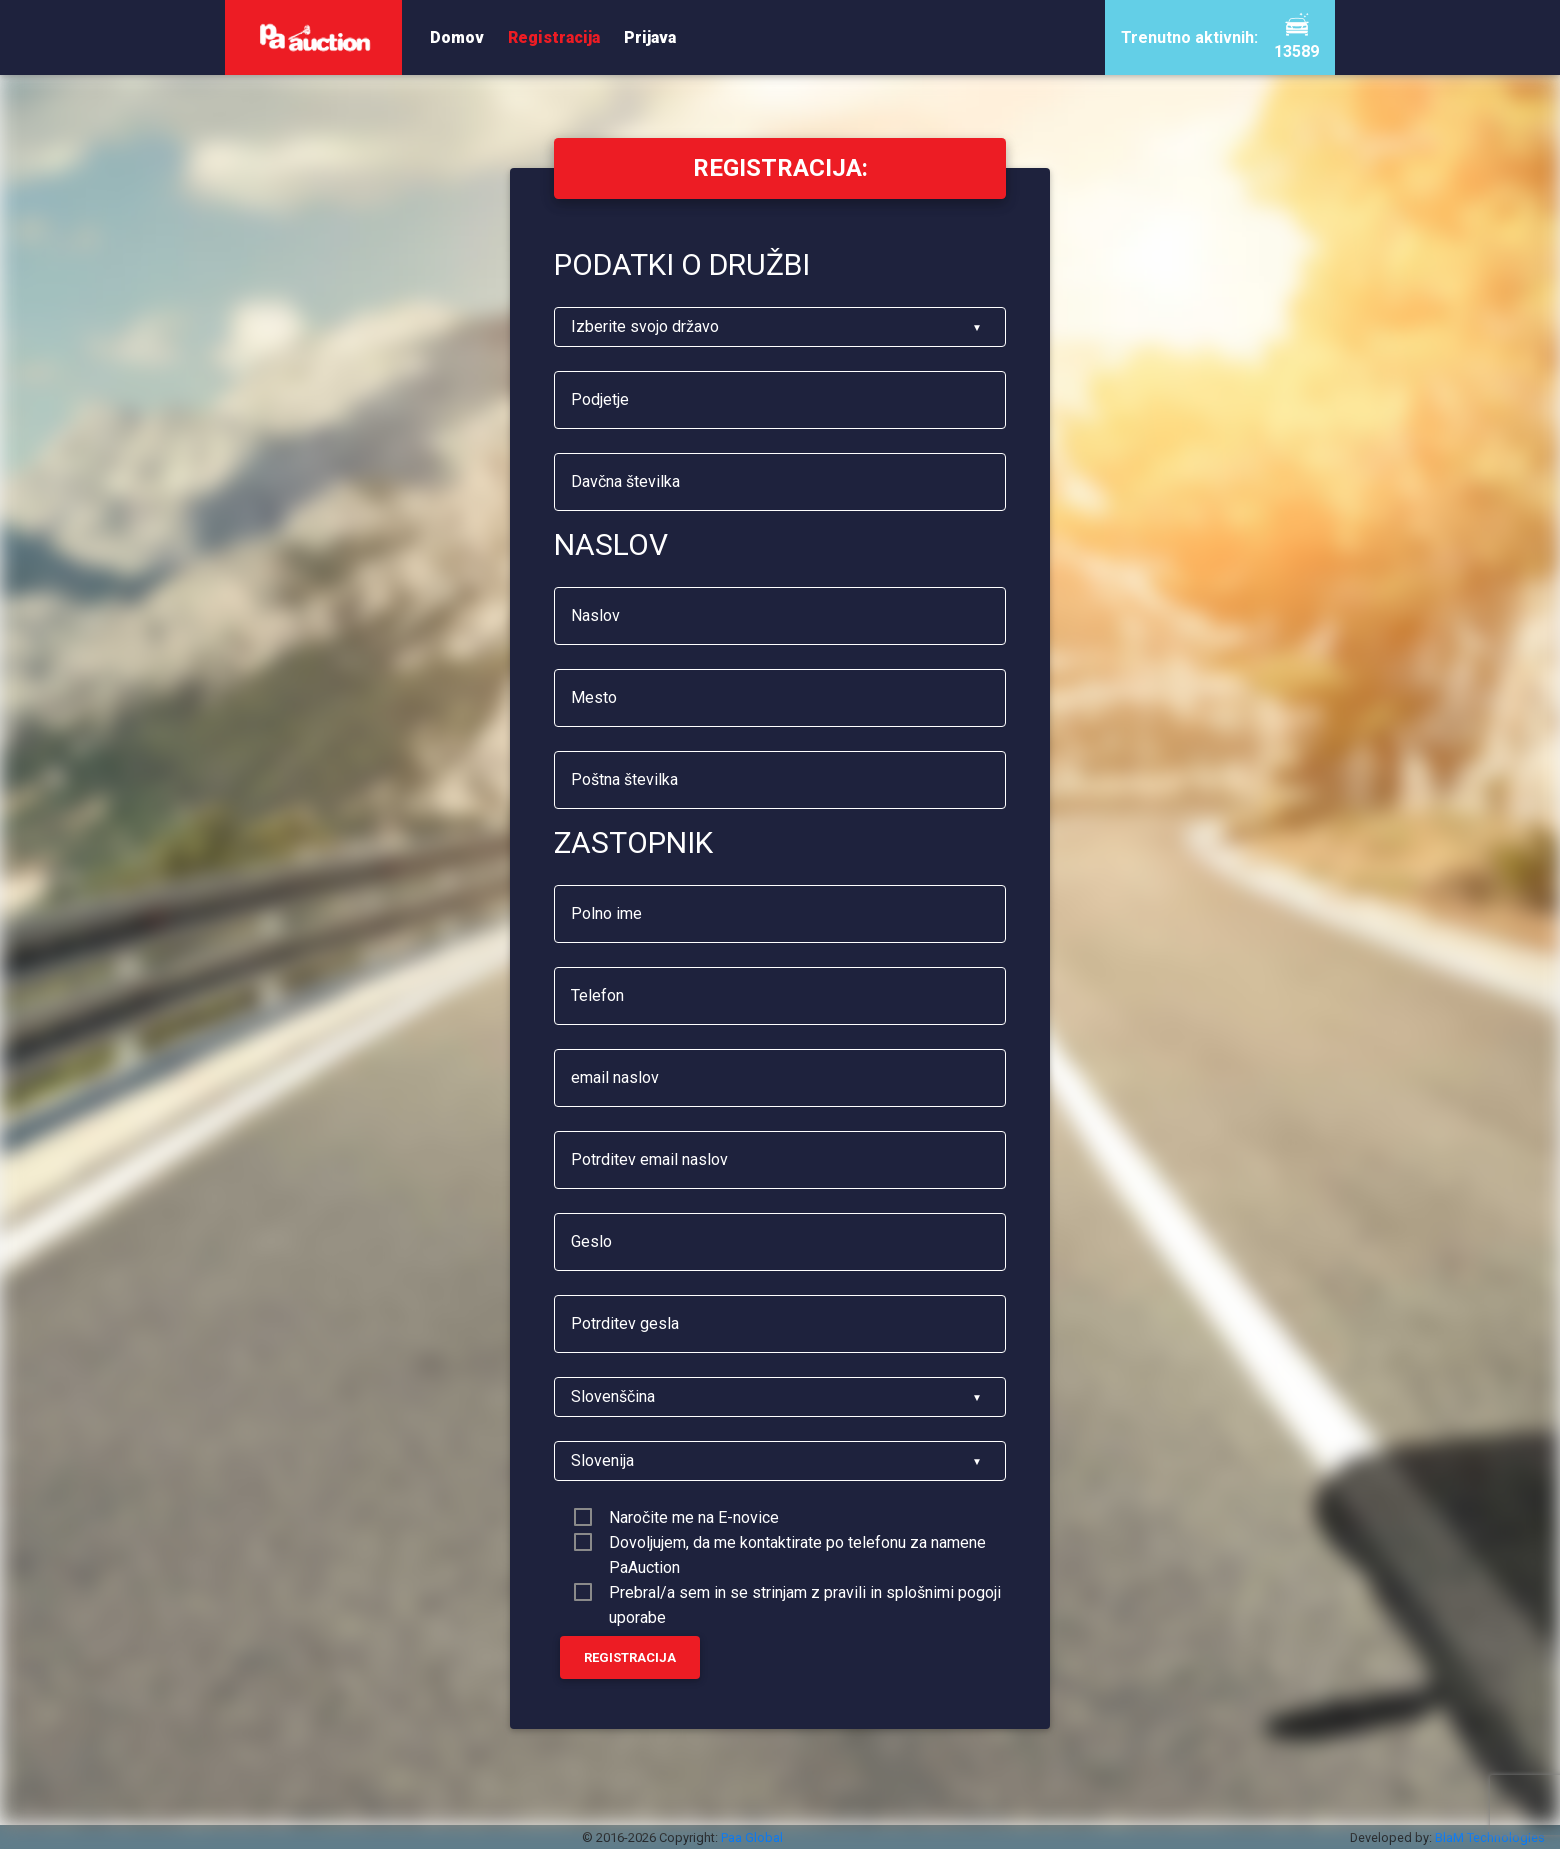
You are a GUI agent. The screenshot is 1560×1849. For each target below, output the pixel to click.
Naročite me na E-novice (694, 1517)
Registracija (554, 37)
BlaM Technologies (1490, 1837)
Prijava (650, 37)
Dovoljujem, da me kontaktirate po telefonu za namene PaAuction (797, 1544)
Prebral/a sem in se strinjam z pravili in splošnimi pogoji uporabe (805, 1594)
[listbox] (780, 327)
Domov (457, 37)
